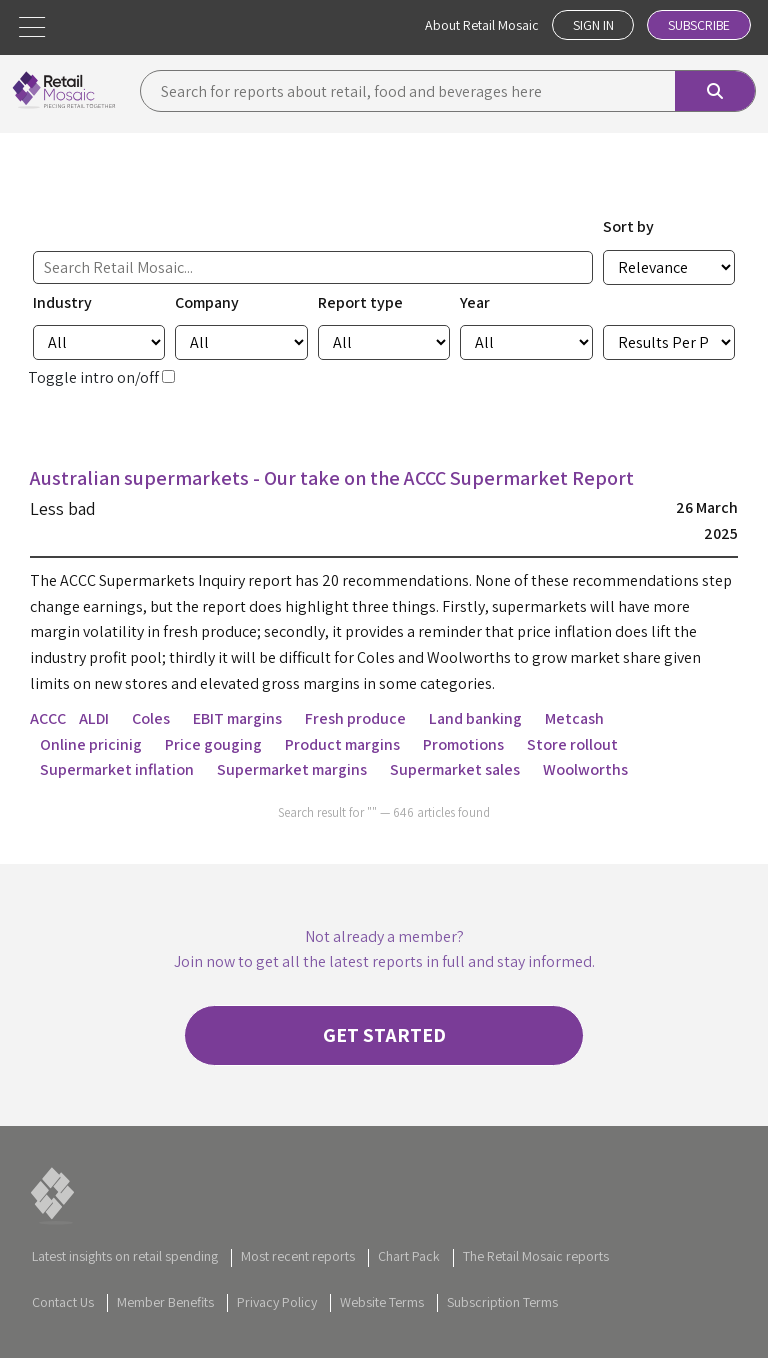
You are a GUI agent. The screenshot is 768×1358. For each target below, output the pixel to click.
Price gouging (213, 743)
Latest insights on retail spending (125, 1256)
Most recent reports (298, 1256)
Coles (151, 717)
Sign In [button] (590, 25)
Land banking (475, 717)
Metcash (574, 717)
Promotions (463, 743)
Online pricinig (91, 743)
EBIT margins (237, 717)
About (479, 25)
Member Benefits (165, 1302)
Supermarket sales (455, 769)
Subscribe (698, 25)
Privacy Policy (277, 1302)
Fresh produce (355, 717)
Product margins (342, 743)
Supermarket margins (292, 769)
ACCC (48, 717)
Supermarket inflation (117, 769)
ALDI (94, 717)
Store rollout (572, 743)
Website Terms (382, 1302)
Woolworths (585, 769)
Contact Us (63, 1302)
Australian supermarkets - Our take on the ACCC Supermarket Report (333, 478)
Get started (384, 1035)
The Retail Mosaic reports (536, 1256)
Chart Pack (409, 1256)
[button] (32, 27)
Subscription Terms (502, 1302)
